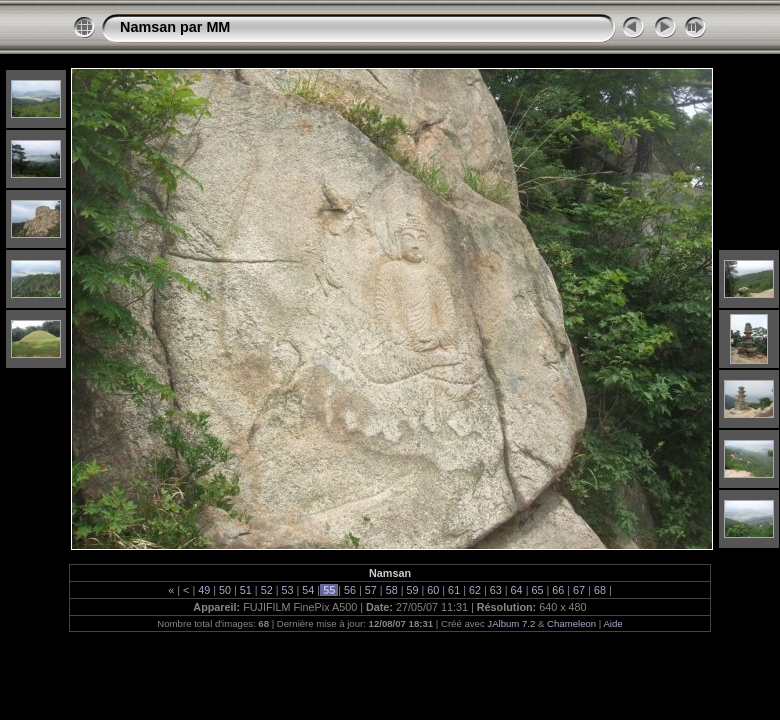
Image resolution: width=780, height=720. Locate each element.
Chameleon (571, 623)
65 (537, 590)
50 (225, 590)
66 (558, 590)
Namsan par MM (175, 27)
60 (433, 590)
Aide (612, 623)
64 (517, 590)
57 (371, 590)
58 (392, 590)
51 (246, 590)
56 (350, 590)
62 (475, 590)
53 (288, 590)
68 (600, 590)
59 (412, 590)
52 (267, 590)
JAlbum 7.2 (511, 623)
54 (308, 590)
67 (579, 590)
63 (496, 590)
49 (204, 590)
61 (454, 590)
